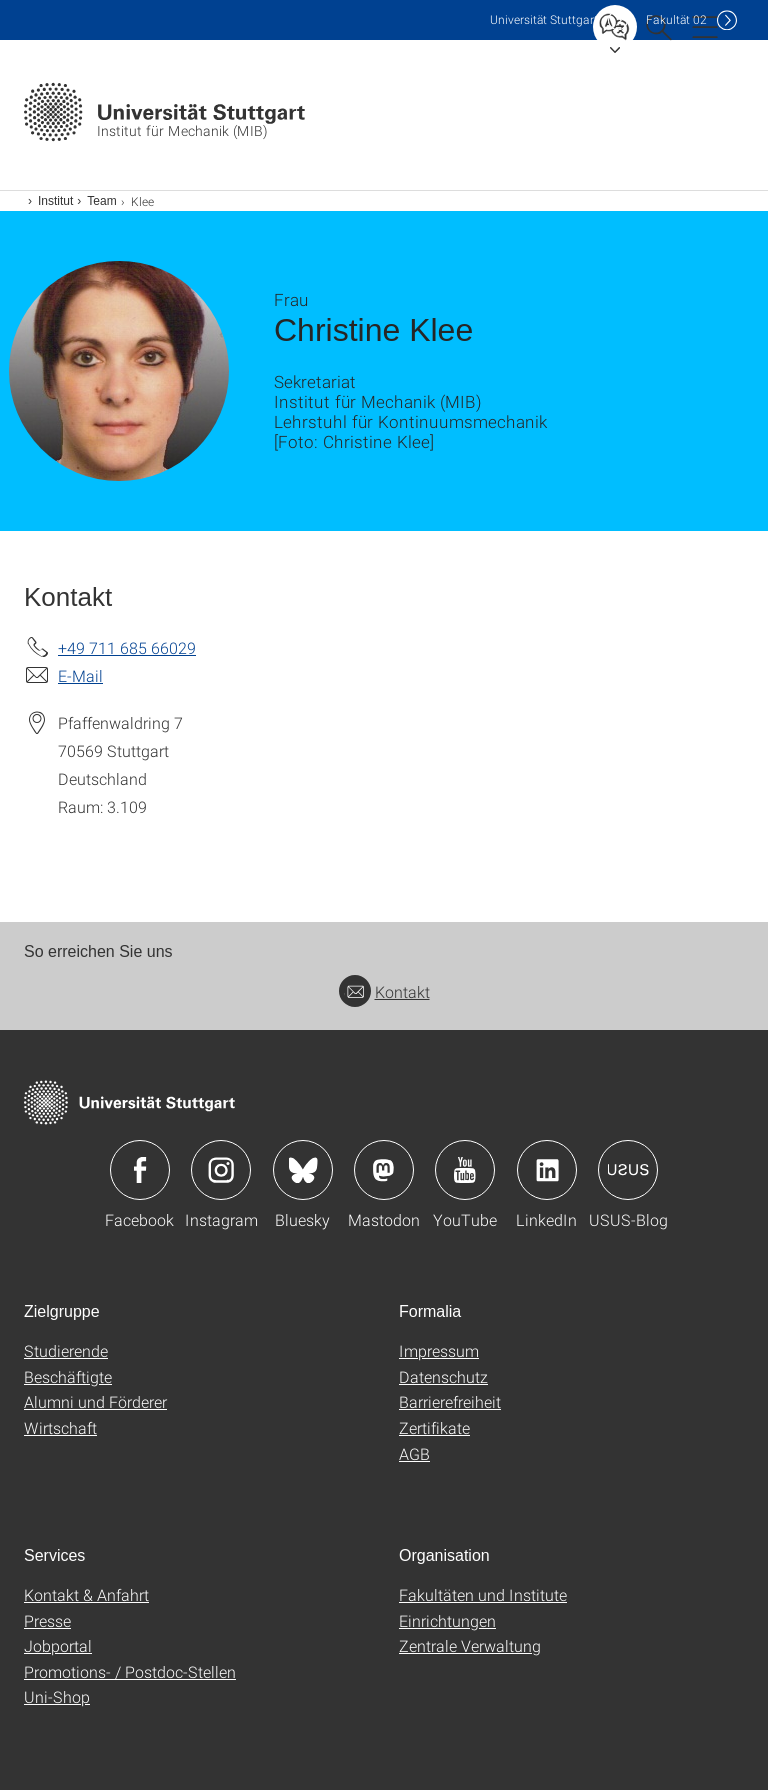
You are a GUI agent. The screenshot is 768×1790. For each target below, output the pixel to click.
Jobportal (58, 1645)
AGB (414, 1453)
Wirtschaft (60, 1427)
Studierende (66, 1350)
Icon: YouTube (465, 1170)
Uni (544, 19)
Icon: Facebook (140, 1170)
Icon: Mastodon (384, 1170)
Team (101, 201)
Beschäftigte (68, 1376)
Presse (47, 1620)
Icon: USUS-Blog (628, 1170)
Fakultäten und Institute (483, 1594)
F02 (676, 19)
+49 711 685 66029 (127, 647)
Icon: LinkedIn (547, 1170)
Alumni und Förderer (95, 1401)
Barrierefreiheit (450, 1401)
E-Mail (80, 675)
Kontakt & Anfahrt (86, 1594)
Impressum (439, 1350)
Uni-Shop (57, 1696)
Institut (55, 201)
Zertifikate (434, 1427)
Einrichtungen (447, 1620)
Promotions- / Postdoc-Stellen (130, 1671)
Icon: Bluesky (303, 1170)
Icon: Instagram (221, 1170)
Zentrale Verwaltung (470, 1645)
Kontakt (384, 991)
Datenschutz (443, 1376)
